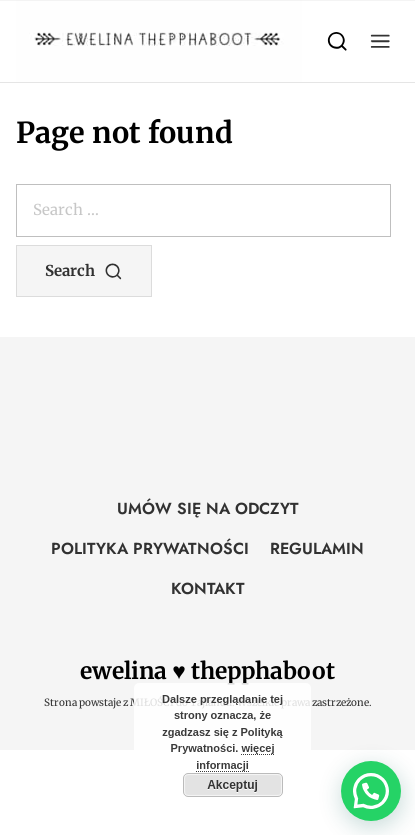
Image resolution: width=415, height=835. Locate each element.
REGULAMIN (317, 548)
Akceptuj (232, 785)
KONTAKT (208, 588)
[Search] (337, 40)
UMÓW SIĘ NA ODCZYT (208, 508)
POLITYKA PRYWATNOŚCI (150, 548)
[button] (380, 40)
